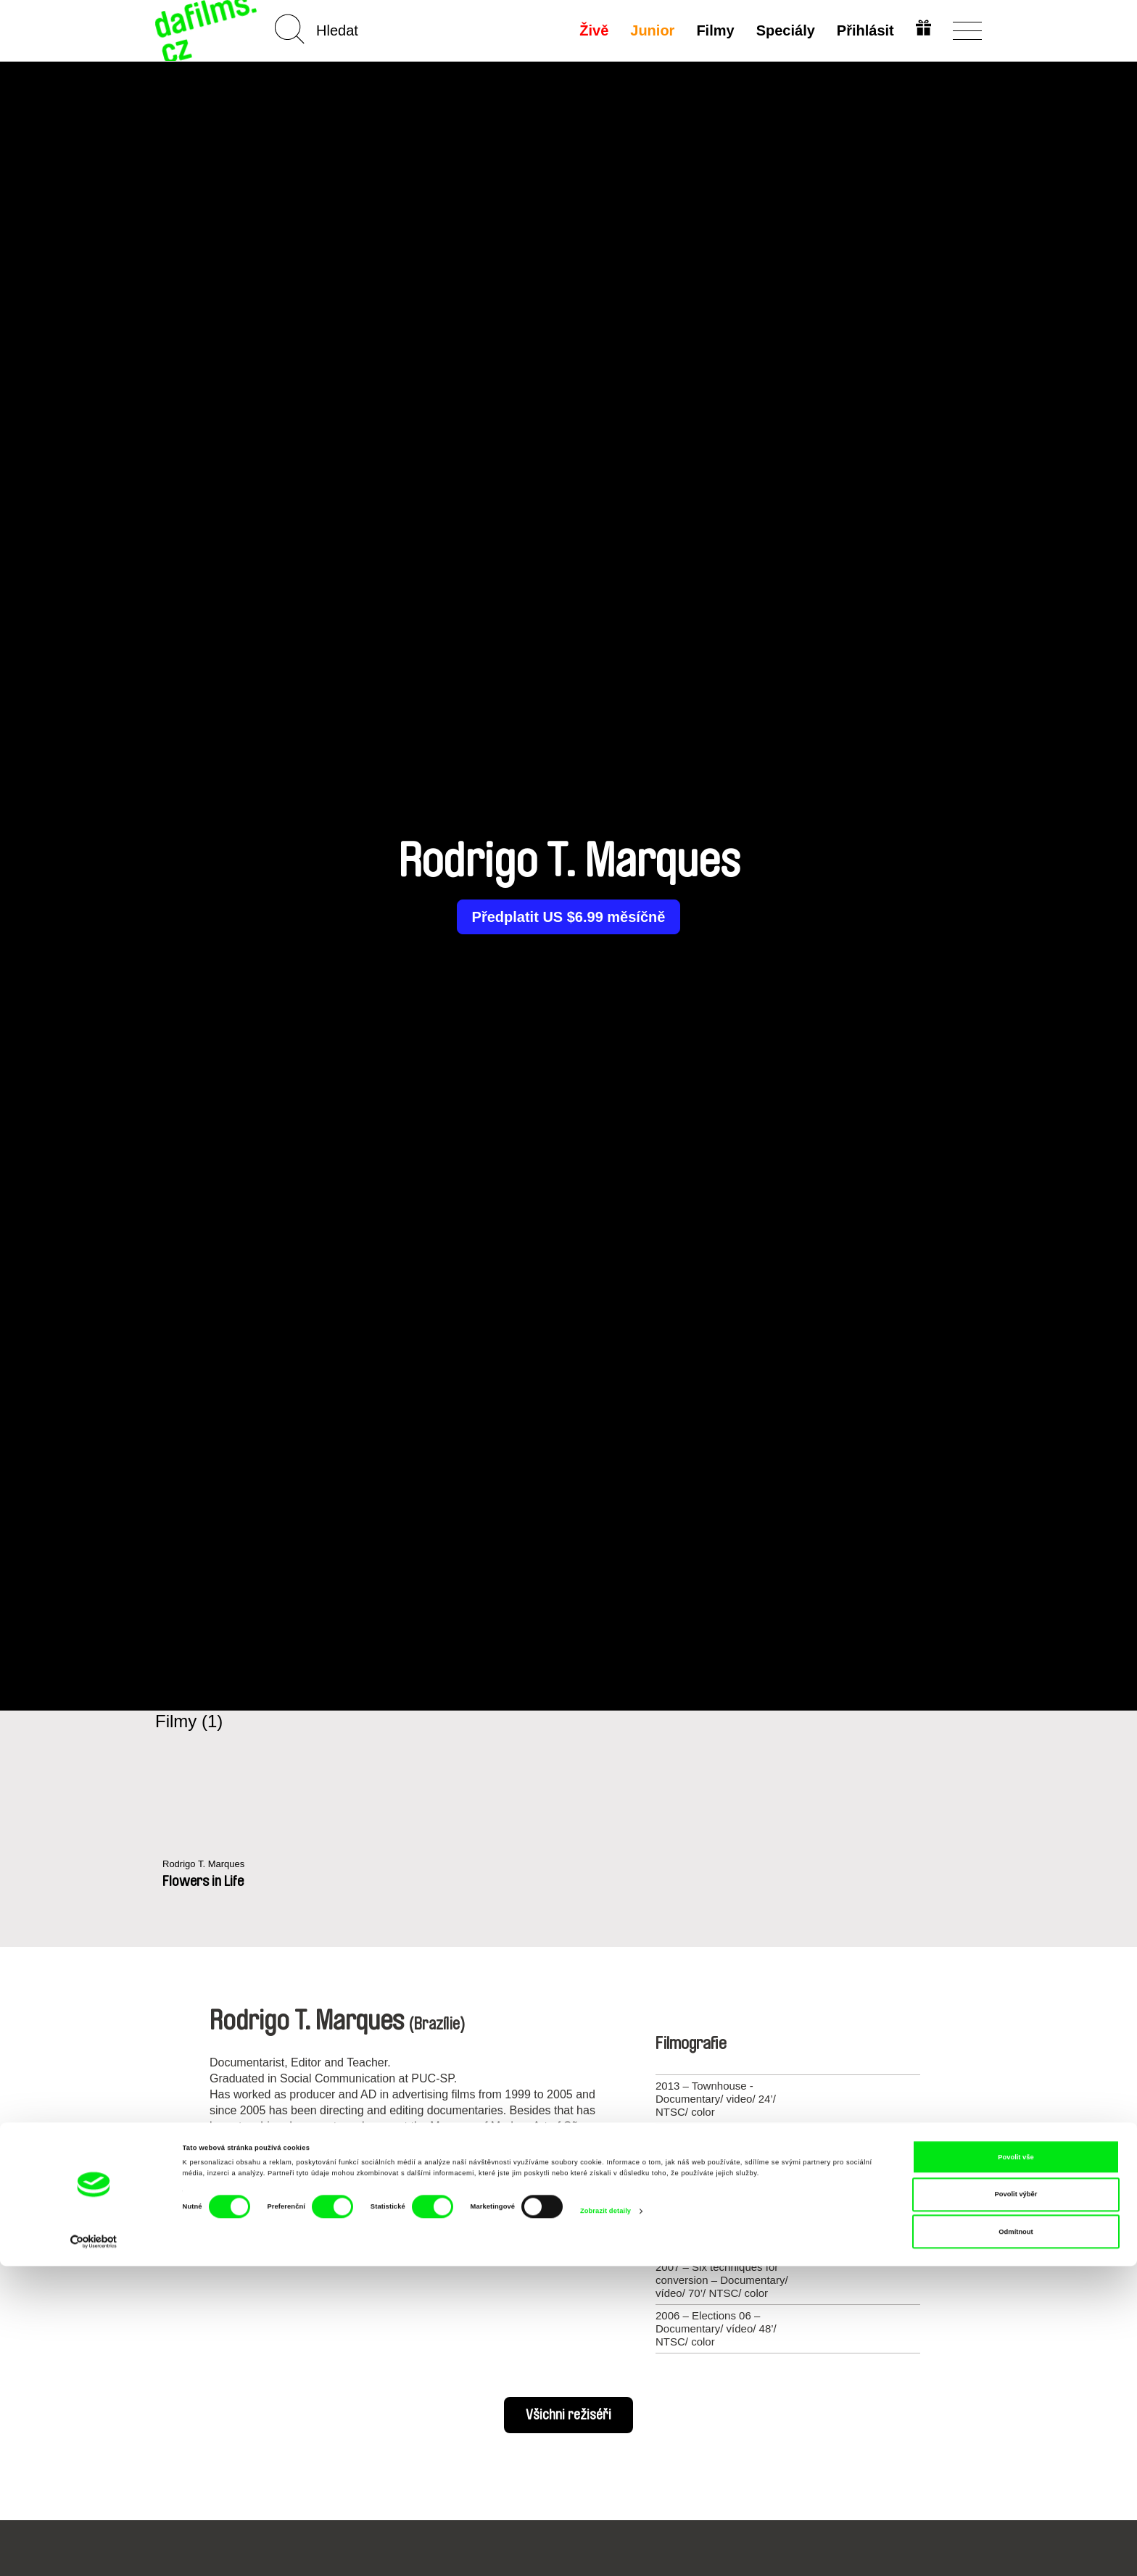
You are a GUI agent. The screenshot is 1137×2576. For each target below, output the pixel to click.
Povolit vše (1015, 2467)
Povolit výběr (1016, 2504)
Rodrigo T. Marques (209, 1864)
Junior (650, 30)
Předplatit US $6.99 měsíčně (569, 917)
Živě (591, 30)
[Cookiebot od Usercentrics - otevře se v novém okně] (93, 2552)
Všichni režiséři (568, 2415)
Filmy (713, 30)
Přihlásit (862, 30)
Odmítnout (1016, 2542)
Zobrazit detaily (605, 2521)
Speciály (782, 30)
